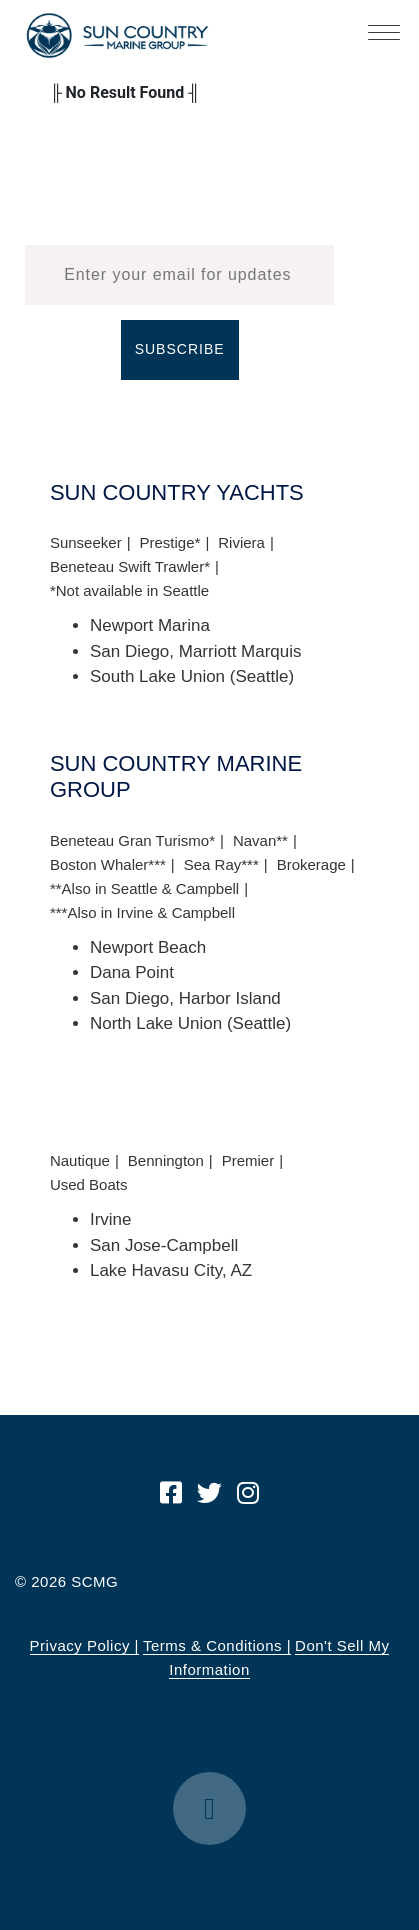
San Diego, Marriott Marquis (196, 651)
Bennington (166, 1160)
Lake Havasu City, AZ (171, 1270)
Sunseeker (86, 542)
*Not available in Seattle (129, 590)
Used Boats (89, 1184)
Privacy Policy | (84, 1645)
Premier (248, 1160)
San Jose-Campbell (164, 1245)
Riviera (241, 542)
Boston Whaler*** (108, 864)
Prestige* (170, 542)
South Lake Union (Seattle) (192, 676)
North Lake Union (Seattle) (190, 1023)
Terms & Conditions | (217, 1645)
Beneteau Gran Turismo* (132, 840)
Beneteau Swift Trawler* (130, 566)
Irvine (111, 1219)
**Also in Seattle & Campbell (144, 888)
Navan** (260, 840)
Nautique (80, 1160)
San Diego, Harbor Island (185, 998)
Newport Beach (148, 947)
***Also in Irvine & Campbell (142, 912)
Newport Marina (150, 625)
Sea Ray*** (221, 864)
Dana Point (132, 972)
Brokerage (311, 864)
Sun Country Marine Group (117, 35)
